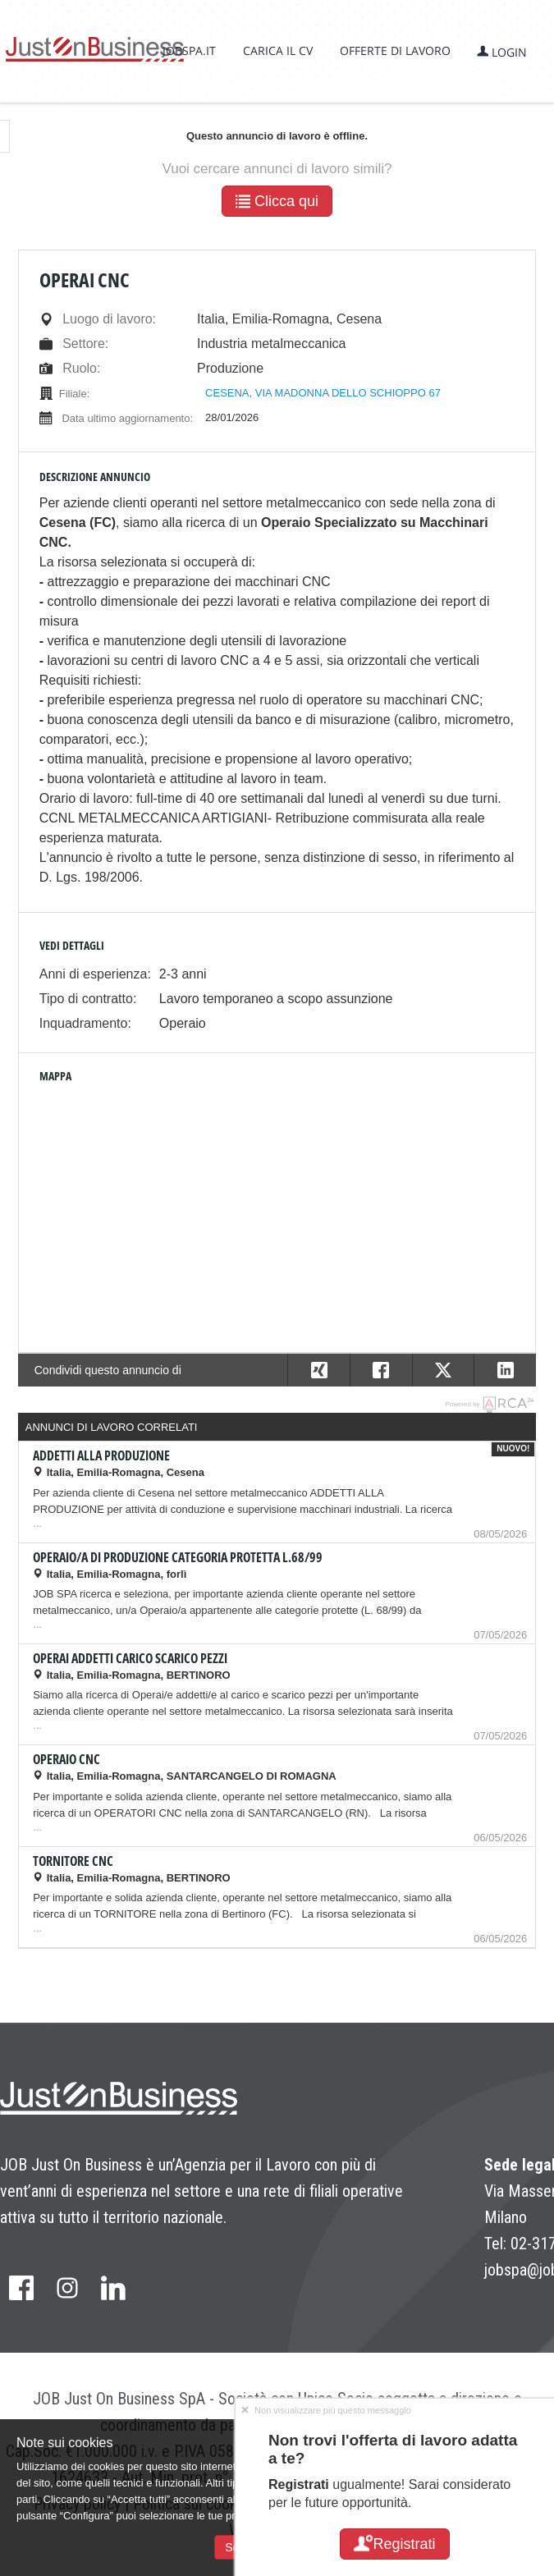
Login (502, 52)
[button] (505, 1370)
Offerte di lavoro (395, 50)
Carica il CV (278, 50)
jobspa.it (189, 50)
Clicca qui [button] (277, 201)
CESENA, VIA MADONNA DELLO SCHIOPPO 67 (323, 393)
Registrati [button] (394, 2544)
